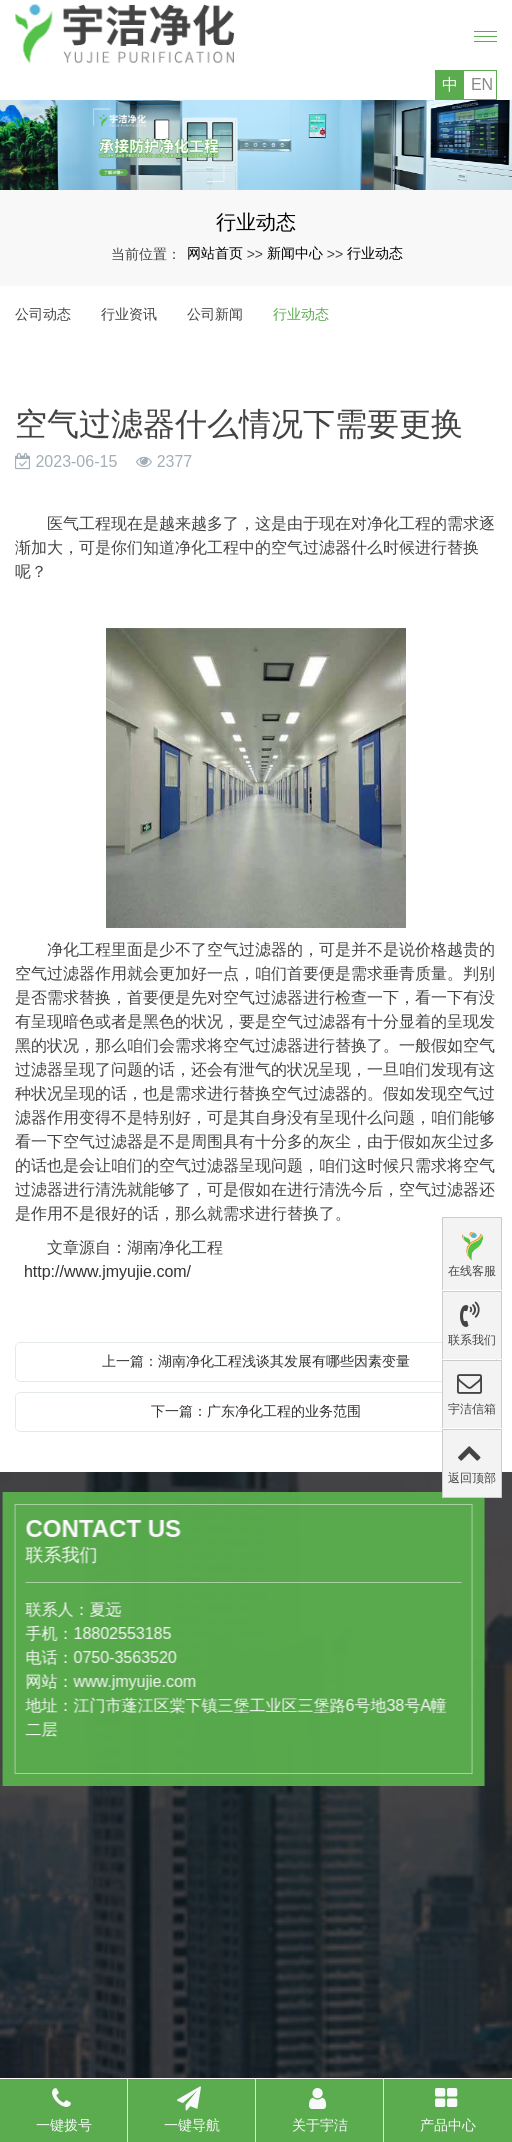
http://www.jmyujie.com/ (103, 1271)
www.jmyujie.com (62, 1681)
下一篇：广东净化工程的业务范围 (256, 1411)
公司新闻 (215, 314)
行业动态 (375, 253)
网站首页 (215, 253)
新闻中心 (295, 253)
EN (482, 84)
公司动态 (43, 314)
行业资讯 (129, 314)
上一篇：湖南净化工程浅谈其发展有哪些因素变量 (256, 1361)
